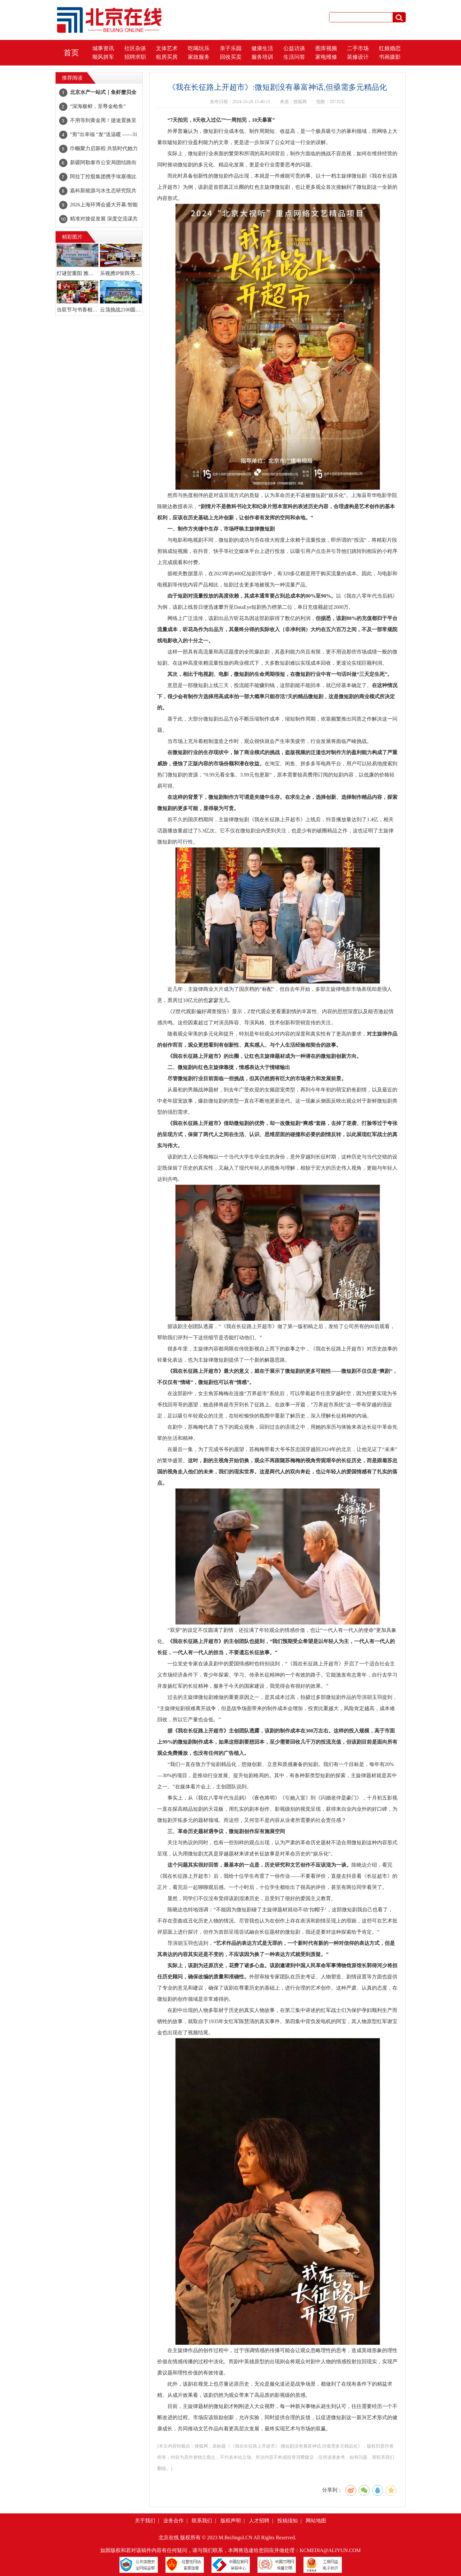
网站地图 (316, 2520)
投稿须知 (287, 2520)
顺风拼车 (103, 57)
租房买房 (167, 57)
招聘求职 (135, 57)
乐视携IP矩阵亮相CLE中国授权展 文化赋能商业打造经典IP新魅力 (121, 273)
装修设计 (358, 57)
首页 (71, 53)
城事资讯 (103, 48)
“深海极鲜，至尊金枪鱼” (98, 106)
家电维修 (326, 57)
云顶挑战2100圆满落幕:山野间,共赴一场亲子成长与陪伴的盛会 (121, 309)
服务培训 (262, 57)
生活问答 (294, 57)
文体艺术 (167, 48)
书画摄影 (390, 57)
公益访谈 (294, 48)
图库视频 (326, 48)
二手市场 (358, 48)
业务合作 (173, 2520)
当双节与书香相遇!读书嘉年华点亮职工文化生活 (77, 309)
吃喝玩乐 (199, 48)
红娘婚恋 (390, 48)
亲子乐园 (231, 48)
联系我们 (202, 2520)
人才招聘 (259, 2520)
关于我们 (145, 2520)
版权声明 (230, 2520)
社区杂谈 (135, 48)
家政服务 (199, 57)
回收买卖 (231, 57)
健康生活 (262, 48)
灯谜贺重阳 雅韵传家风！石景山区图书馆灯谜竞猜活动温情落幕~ (77, 273)
